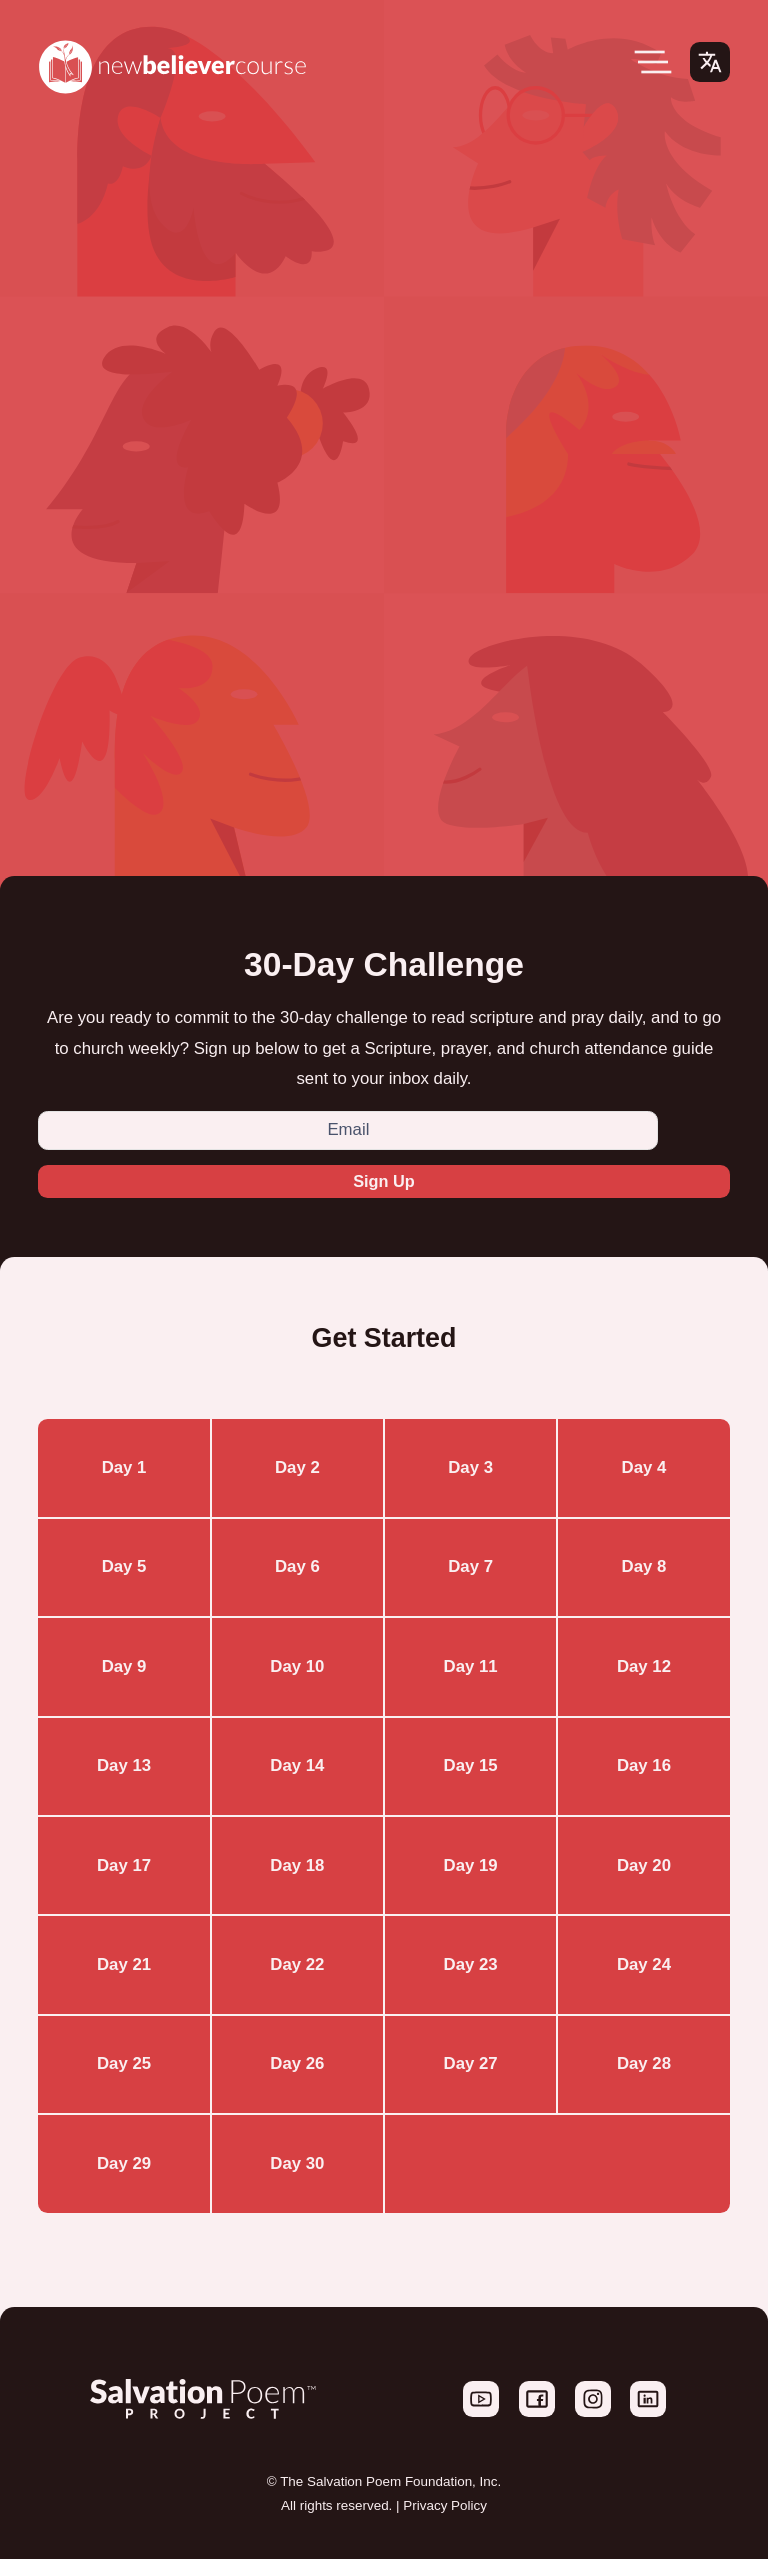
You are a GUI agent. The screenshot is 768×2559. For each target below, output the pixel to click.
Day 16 (644, 1766)
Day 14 (297, 1766)
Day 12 (644, 1667)
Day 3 (470, 1468)
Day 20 (644, 1865)
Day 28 (644, 2064)
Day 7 (470, 1567)
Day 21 (124, 1965)
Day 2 (297, 1468)
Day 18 (297, 1865)
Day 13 (124, 1766)
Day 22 (297, 1965)
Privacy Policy (445, 2506)
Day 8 (644, 1567)
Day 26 (297, 2064)
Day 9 (124, 1667)
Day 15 (471, 1766)
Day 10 (297, 1667)
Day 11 (471, 1667)
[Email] (348, 1130)
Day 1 (124, 1468)
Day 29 (124, 2164)
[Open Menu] (653, 62)
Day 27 (471, 2064)
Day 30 (297, 2164)
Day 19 (471, 1865)
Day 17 (124, 1865)
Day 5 (124, 1567)
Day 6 (297, 1567)
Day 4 (644, 1468)
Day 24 (644, 1965)
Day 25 (124, 2064)
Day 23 (471, 1965)
